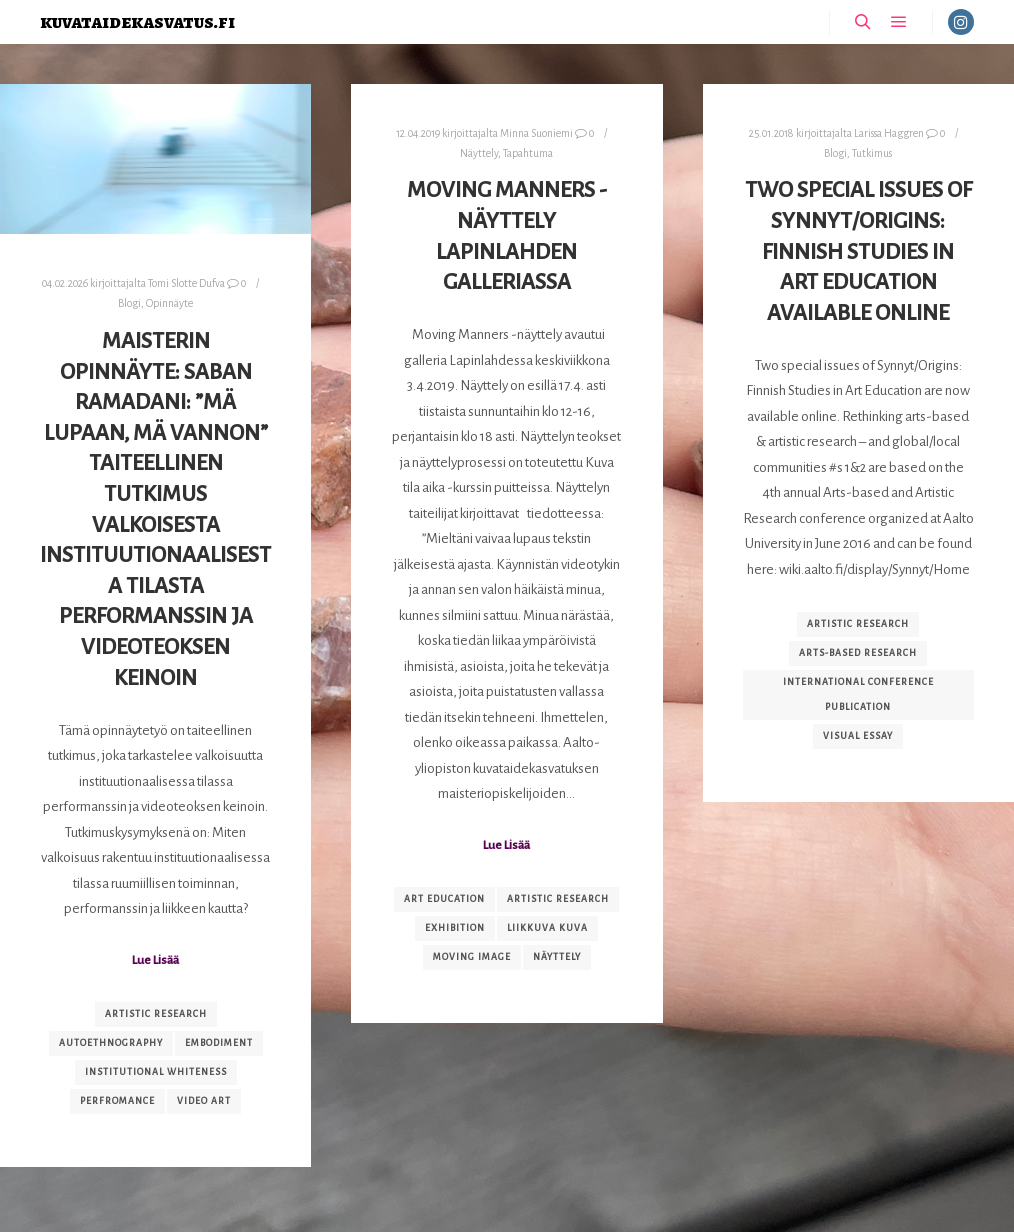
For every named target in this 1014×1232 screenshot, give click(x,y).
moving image (472, 957)
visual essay (858, 736)
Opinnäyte (169, 303)
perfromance (117, 1101)
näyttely (557, 957)
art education (444, 899)
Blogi (129, 303)
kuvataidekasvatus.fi (137, 21)
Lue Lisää (155, 960)
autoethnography (111, 1043)
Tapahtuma (528, 153)
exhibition (455, 928)
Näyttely (479, 153)
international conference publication (858, 694)
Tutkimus (872, 153)
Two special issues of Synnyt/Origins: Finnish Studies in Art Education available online (858, 251)
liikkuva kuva (547, 928)
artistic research (156, 1014)
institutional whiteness (156, 1072)
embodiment (219, 1043)
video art (204, 1101)
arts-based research (858, 653)
